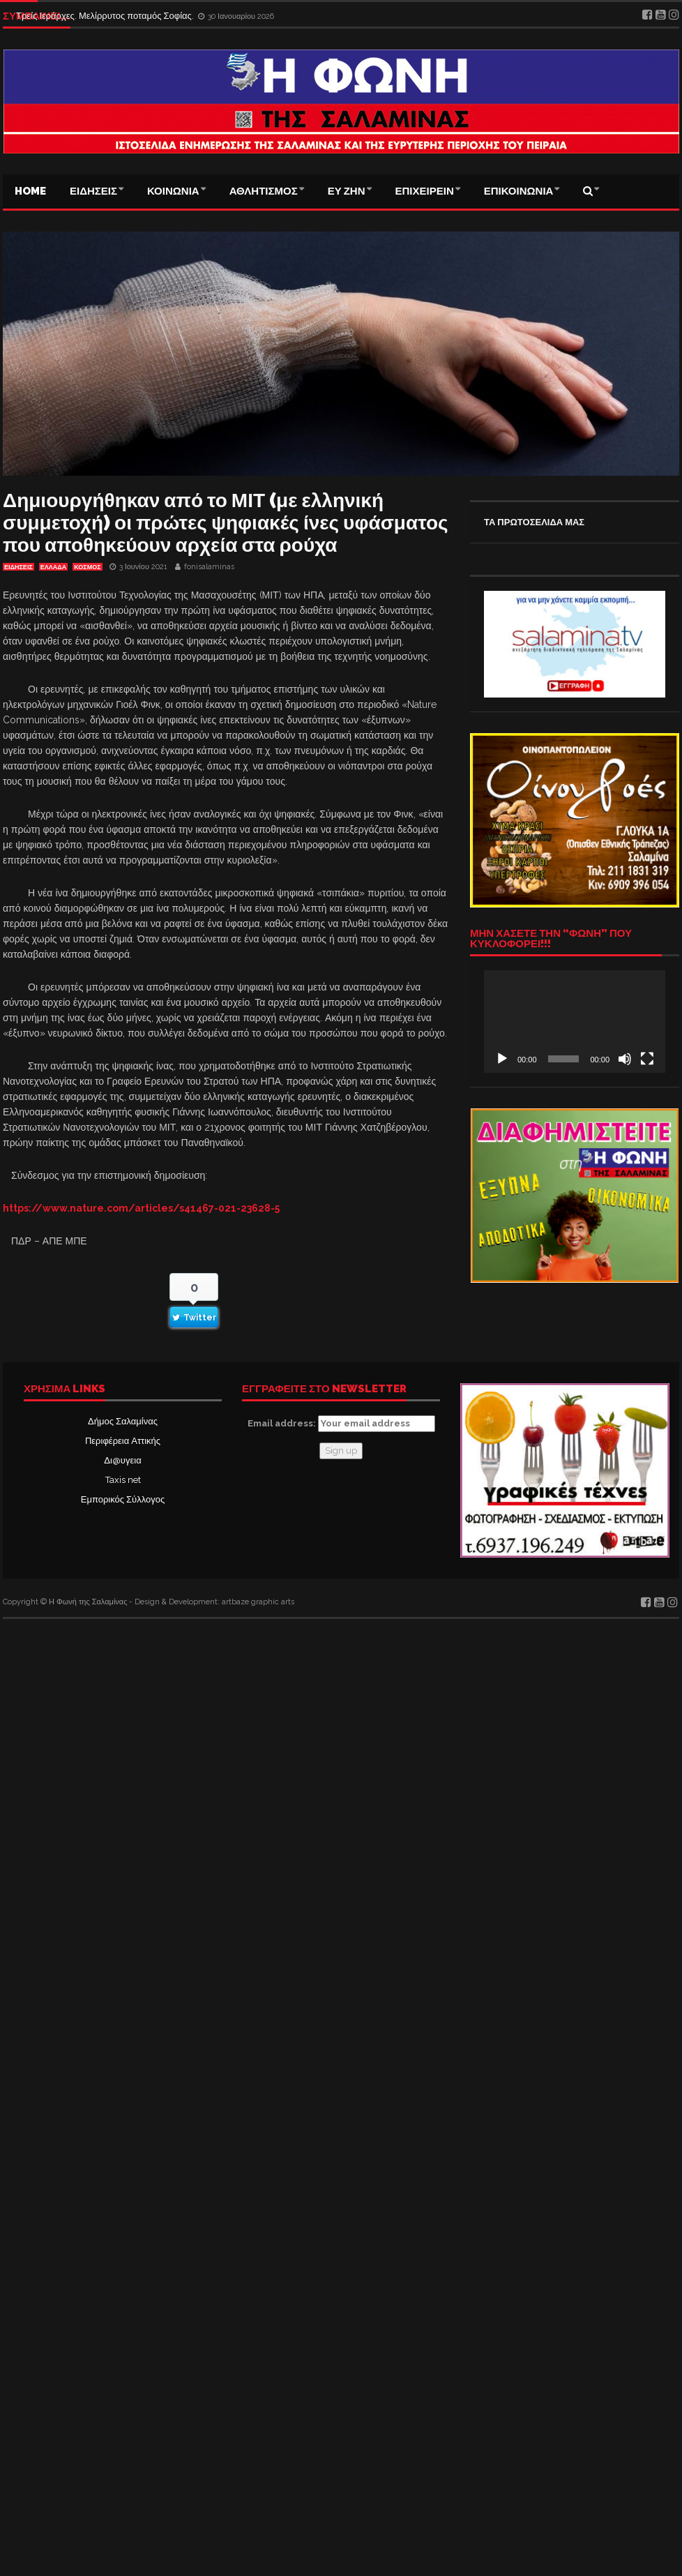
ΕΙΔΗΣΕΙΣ (93, 191)
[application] (574, 1021)
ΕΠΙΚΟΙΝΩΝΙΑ (519, 191)
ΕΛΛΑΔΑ (53, 567)
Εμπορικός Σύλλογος (123, 1499)
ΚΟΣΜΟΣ (87, 567)
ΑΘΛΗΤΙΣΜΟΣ (263, 191)
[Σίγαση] (625, 1059)
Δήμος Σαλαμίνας (123, 1421)
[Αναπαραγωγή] (502, 1059)
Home (30, 191)
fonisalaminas (209, 566)
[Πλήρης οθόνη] (647, 1059)
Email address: (341, 1423)
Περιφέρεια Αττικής (122, 1441)
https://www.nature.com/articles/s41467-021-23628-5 (141, 1208)
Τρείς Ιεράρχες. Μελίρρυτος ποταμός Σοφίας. (106, 15)
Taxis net (123, 1480)
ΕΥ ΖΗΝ (346, 191)
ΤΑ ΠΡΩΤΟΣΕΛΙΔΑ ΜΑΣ (534, 522)
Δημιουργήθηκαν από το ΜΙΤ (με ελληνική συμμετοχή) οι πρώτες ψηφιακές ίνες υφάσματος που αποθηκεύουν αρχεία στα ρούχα (225, 523)
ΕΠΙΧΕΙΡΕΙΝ (424, 191)
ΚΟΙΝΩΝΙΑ (173, 191)
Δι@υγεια (122, 1460)
